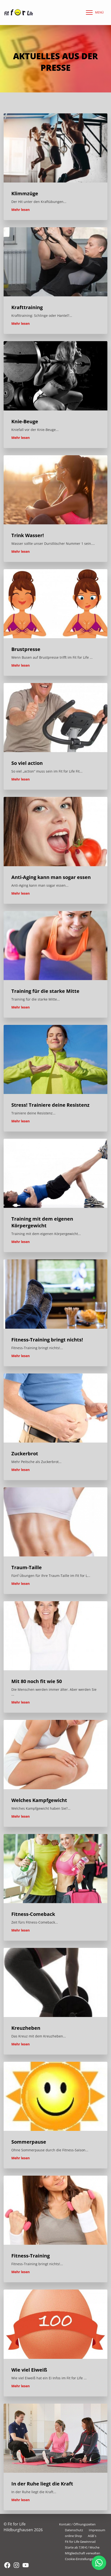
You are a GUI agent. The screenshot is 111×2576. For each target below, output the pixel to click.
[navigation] (93, 12)
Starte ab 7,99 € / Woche (82, 2547)
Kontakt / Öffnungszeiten (77, 2524)
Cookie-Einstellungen (80, 2559)
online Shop (73, 2536)
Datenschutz (74, 2530)
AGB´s (92, 2536)
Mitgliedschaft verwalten (82, 2553)
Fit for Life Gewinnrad (80, 2541)
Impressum (97, 2530)
